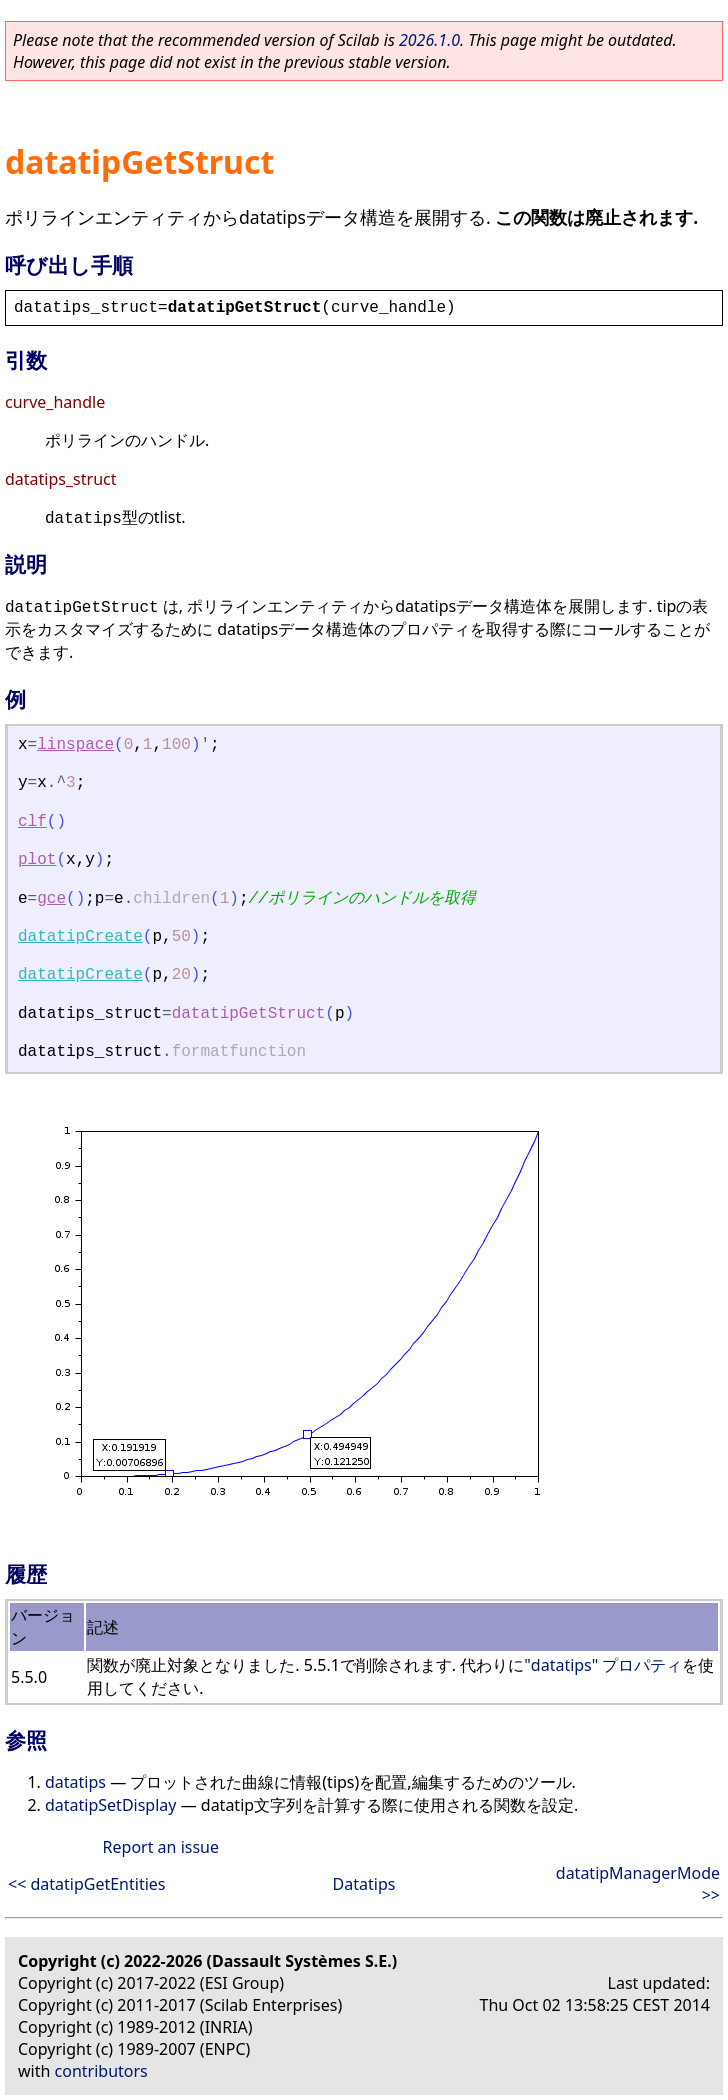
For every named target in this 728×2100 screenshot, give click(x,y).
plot (37, 860)
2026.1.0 (429, 40)
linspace (75, 745)
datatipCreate (80, 937)
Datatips (364, 1884)
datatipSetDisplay (110, 1805)
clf (32, 822)
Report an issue (161, 1847)
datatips (75, 1782)
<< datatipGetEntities (87, 1884)
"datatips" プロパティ (603, 1665)
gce (51, 899)
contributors (101, 2071)
